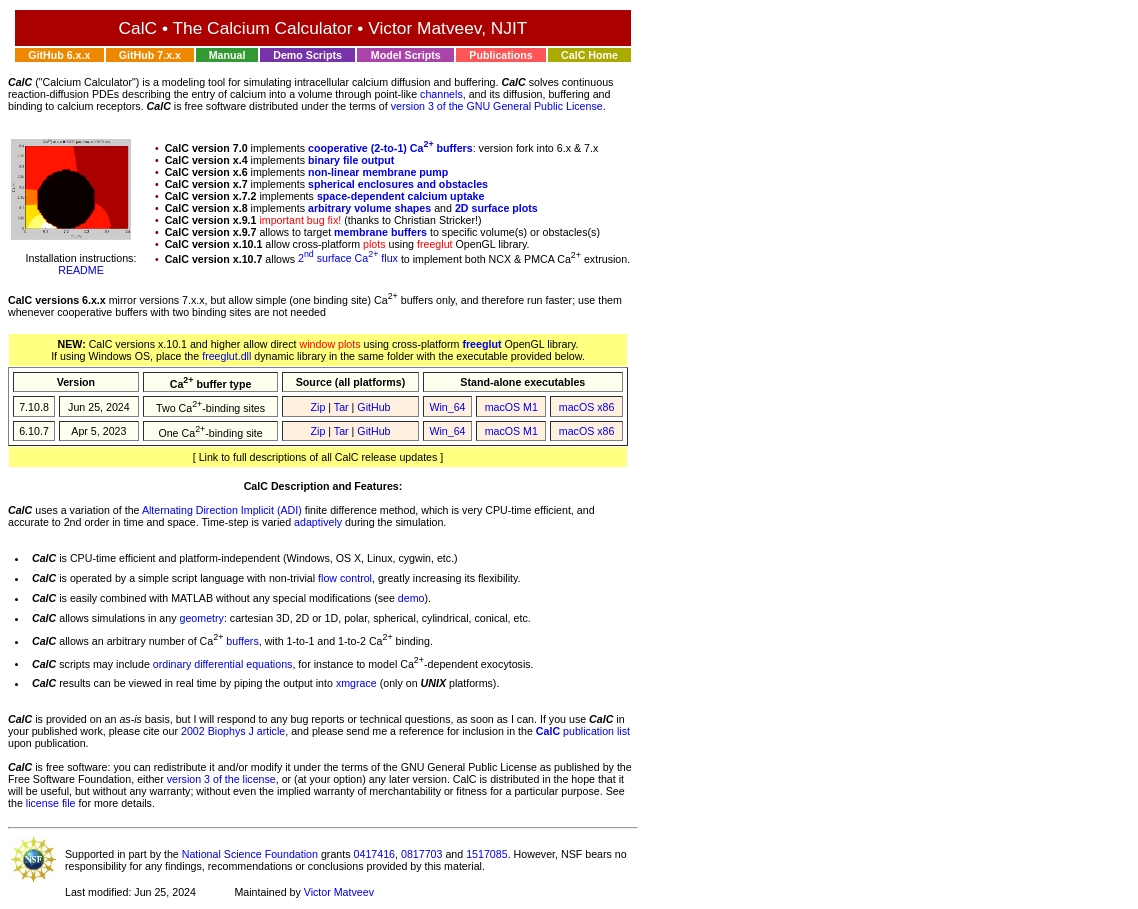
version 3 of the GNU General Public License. (498, 106)
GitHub (373, 407)
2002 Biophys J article (233, 731)
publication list (583, 731)
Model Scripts (406, 55)
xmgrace (356, 683)
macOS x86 (587, 407)
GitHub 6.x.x (59, 55)
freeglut (481, 344)
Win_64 (447, 407)
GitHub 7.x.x (150, 55)
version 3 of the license (221, 779)
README (81, 270)
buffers (242, 641)
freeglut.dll (226, 356)
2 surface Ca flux (348, 258)
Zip (318, 407)
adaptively (318, 522)
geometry (201, 618)
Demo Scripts (307, 55)
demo (411, 598)
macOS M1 (511, 407)
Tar (341, 407)
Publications (500, 55)
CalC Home (589, 55)
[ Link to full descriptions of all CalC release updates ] (318, 457)
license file (51, 803)
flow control (345, 578)
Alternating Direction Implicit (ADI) (222, 510)
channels (441, 94)
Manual (227, 55)
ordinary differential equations (223, 663)
